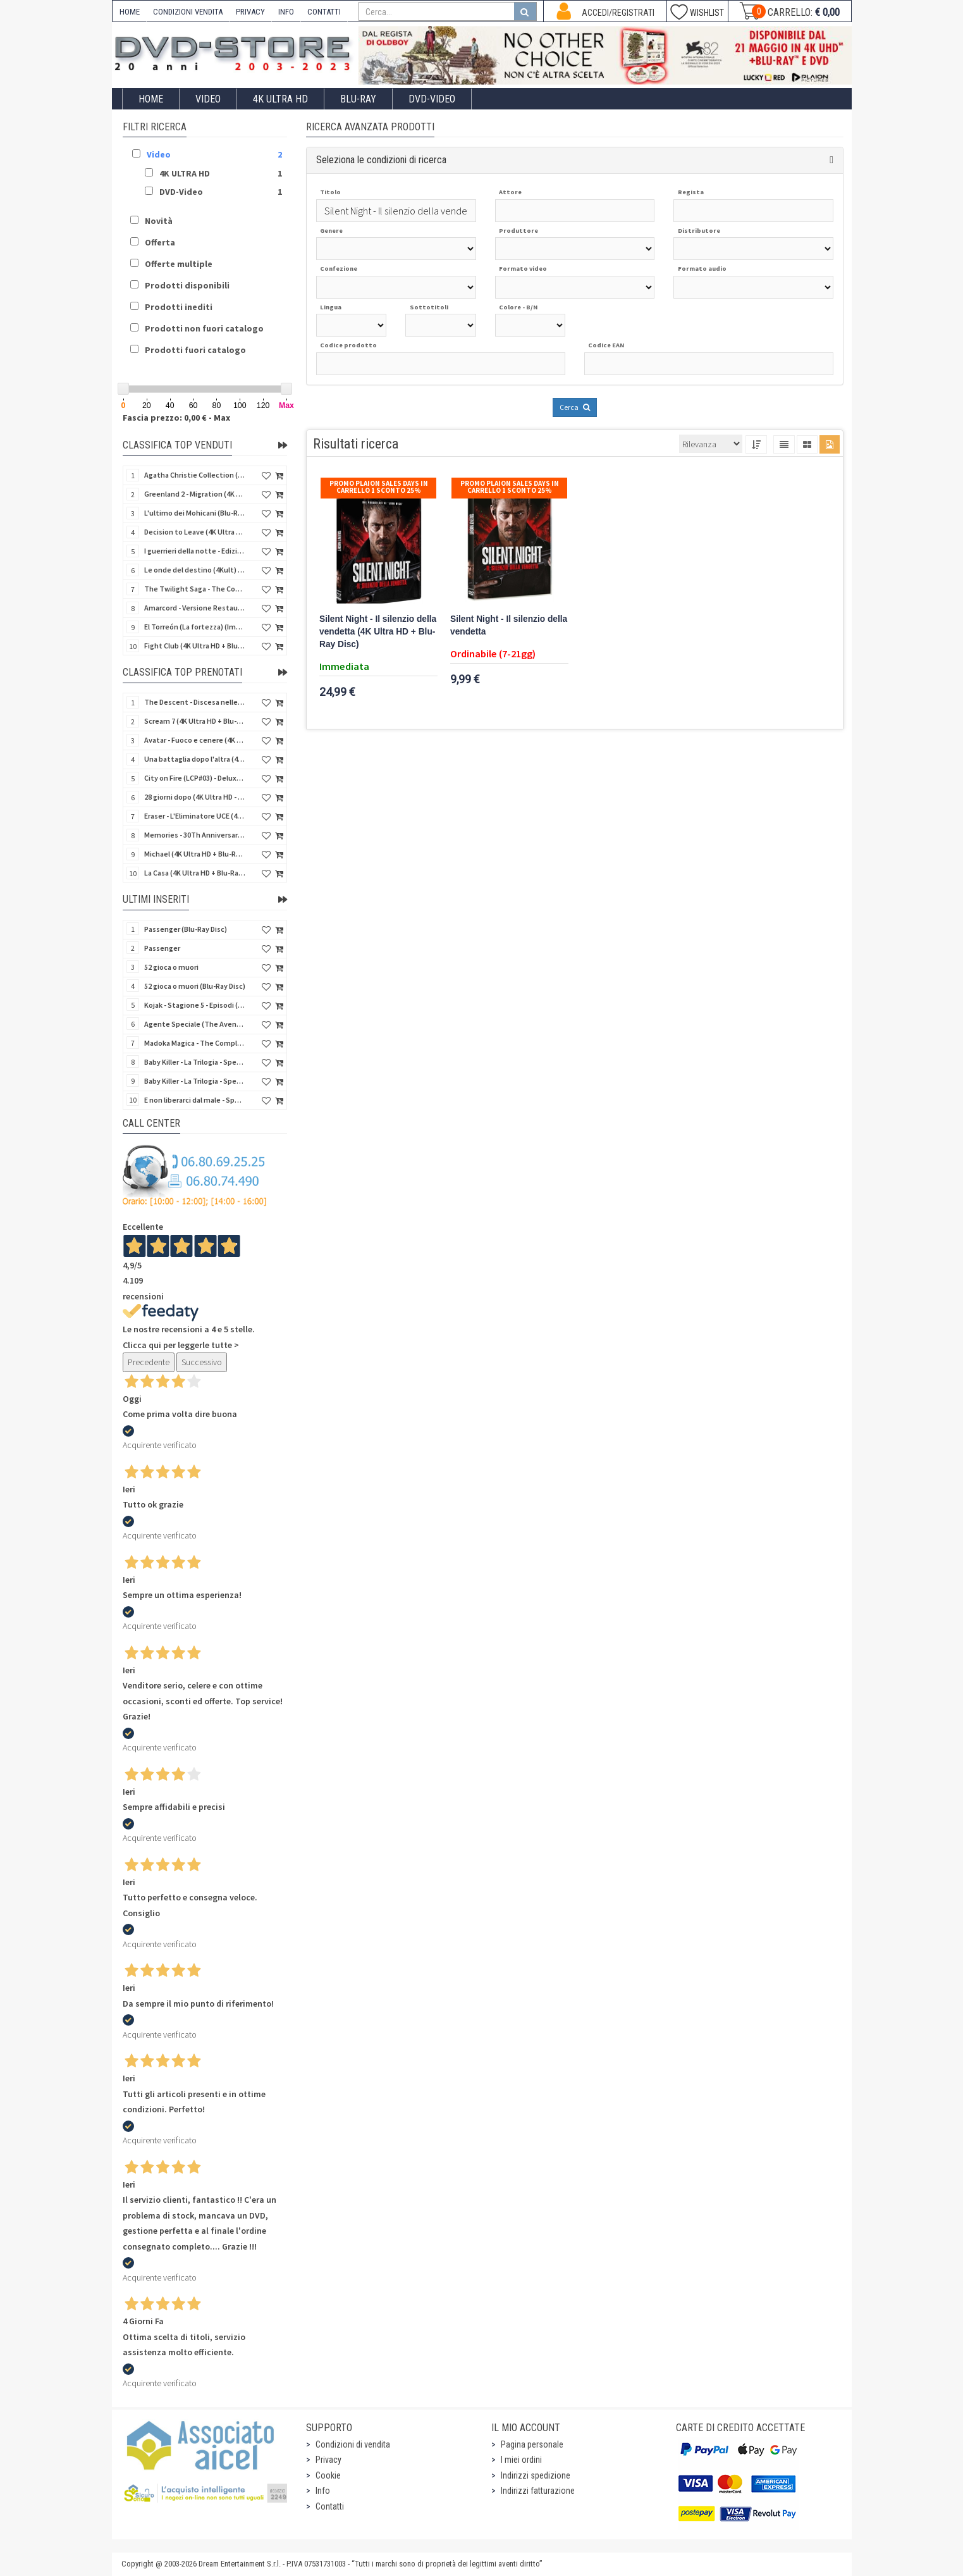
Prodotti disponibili (187, 285)
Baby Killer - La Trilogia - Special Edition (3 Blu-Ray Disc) (194, 1081)
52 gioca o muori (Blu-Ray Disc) (194, 986)
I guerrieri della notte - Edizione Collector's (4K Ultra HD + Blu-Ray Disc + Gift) (194, 550)
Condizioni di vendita (353, 2444)
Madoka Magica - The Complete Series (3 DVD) (194, 1043)
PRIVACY (250, 11)
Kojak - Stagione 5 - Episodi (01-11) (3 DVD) (194, 1005)
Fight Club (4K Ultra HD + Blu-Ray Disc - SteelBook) (194, 645)
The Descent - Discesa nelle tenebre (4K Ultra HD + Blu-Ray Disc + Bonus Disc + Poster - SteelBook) (194, 702)
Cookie (328, 2475)
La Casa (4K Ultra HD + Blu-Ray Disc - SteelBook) (194, 872)
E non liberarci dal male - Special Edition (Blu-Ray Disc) (194, 1100)
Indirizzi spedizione (535, 2475)
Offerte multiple (178, 263)
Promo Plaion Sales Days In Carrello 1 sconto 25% (378, 487)
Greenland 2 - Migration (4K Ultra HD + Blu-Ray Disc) (194, 493)
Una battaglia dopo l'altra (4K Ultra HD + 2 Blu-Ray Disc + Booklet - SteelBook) (194, 759)
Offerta (160, 242)
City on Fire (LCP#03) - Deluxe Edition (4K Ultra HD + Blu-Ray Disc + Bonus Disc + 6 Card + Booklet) (194, 778)
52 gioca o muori (171, 967)
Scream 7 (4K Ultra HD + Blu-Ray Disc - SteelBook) (194, 721)
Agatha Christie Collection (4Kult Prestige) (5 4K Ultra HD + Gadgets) (194, 475)
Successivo (201, 1362)
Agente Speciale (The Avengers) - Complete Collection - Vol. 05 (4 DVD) (194, 1024)
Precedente (148, 1362)
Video (208, 99)
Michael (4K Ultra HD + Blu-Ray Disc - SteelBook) (194, 853)
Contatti (330, 2506)
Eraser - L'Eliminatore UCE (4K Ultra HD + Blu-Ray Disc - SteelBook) (194, 815)
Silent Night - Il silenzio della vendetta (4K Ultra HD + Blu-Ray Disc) (377, 631)
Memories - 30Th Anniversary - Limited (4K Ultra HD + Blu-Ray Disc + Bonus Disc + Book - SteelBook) (194, 834)
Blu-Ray (358, 99)
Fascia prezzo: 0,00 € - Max (176, 417)
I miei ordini (521, 2460)
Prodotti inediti (178, 307)
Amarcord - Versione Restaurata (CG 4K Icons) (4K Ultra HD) (194, 607)
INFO (286, 11)
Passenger (162, 948)
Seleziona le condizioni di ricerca (381, 160)
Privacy (328, 2460)
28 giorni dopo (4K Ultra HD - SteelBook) (194, 797)
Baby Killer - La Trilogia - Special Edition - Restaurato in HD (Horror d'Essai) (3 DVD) (194, 1062)
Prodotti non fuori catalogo (204, 328)
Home (150, 99)
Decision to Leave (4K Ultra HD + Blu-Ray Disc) (194, 531)
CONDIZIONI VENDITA (188, 11)
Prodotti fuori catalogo (195, 350)
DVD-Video (431, 99)
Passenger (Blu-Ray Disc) (185, 929)
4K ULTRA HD (280, 99)
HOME (130, 11)
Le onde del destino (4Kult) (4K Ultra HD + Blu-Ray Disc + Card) (194, 569)
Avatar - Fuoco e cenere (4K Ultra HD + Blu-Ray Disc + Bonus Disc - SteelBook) (194, 740)
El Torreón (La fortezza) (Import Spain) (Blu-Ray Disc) (194, 626)
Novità (159, 220)
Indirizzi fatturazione (538, 2491)
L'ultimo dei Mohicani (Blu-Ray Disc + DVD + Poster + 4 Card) (194, 512)
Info (323, 2491)
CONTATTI (324, 11)
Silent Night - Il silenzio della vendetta (508, 625)
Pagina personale (532, 2444)
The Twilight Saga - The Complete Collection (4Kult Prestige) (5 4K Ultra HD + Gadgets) (194, 588)
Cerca (575, 407)
